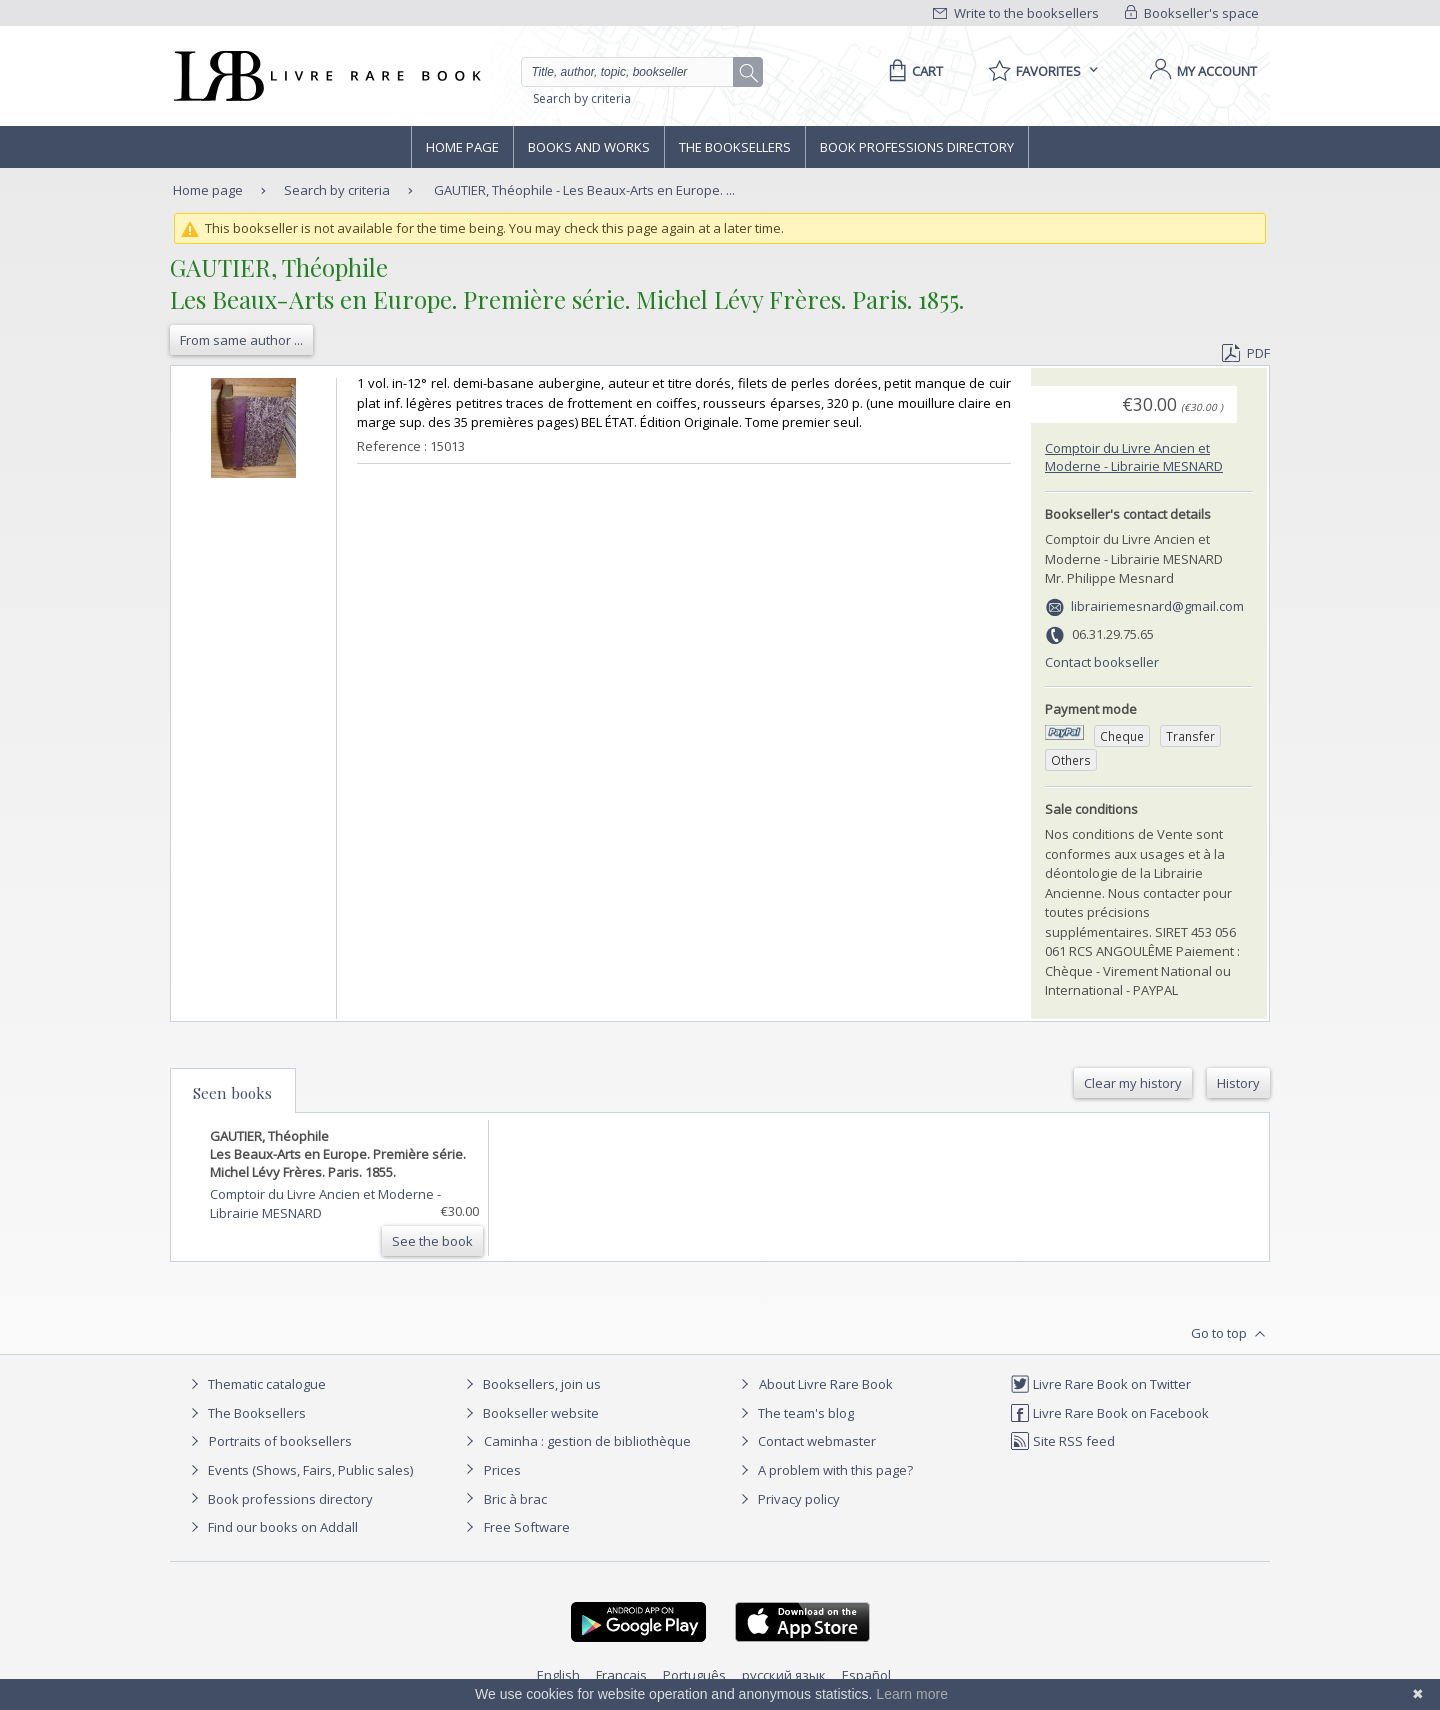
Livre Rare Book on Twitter (1100, 1384)
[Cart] (912, 71)
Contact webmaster (805, 1441)
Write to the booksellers (1016, 13)
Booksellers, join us (530, 1384)
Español (866, 1675)
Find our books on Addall (271, 1527)
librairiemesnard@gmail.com (1157, 606)
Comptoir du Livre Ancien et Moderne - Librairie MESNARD (1134, 457)
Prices (502, 1470)
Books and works (589, 147)
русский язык (784, 1675)
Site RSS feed (1062, 1441)
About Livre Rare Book (826, 1384)
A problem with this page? (824, 1470)
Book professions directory (917, 147)
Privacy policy (787, 1499)
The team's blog (794, 1413)
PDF (1246, 353)
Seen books (232, 1093)
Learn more (912, 1694)
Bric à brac (515, 1499)
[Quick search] (636, 72)
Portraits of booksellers (280, 1441)
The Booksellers (735, 147)
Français (621, 1675)
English (558, 1675)
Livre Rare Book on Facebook (1109, 1413)
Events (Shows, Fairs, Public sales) (299, 1470)
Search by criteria (582, 98)
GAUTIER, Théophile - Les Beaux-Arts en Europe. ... (584, 190)
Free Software (527, 1527)
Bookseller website (529, 1413)
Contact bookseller (1102, 662)
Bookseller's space (1192, 13)
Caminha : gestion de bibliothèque (587, 1441)
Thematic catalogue (255, 1384)
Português (694, 1675)
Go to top (1230, 1334)
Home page (462, 147)
